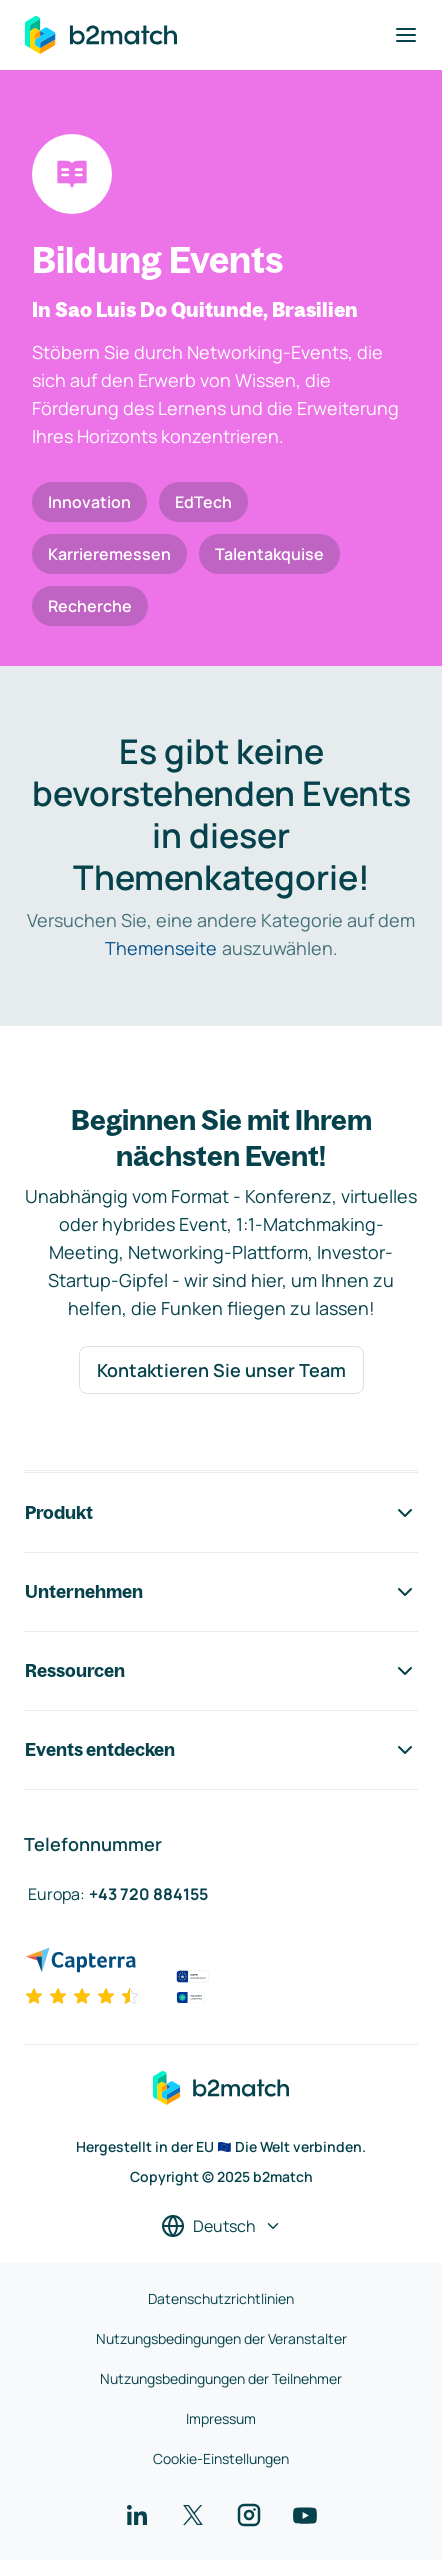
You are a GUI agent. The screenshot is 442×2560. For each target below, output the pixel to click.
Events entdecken (221, 1750)
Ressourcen (221, 1671)
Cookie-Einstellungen (221, 2458)
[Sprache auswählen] (221, 2226)
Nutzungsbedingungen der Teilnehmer (221, 2378)
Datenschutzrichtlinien (221, 2298)
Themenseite (161, 948)
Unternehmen (221, 1592)
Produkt (221, 1513)
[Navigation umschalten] (406, 35)
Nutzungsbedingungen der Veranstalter (221, 2338)
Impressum (221, 2418)
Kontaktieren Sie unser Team (221, 1370)
